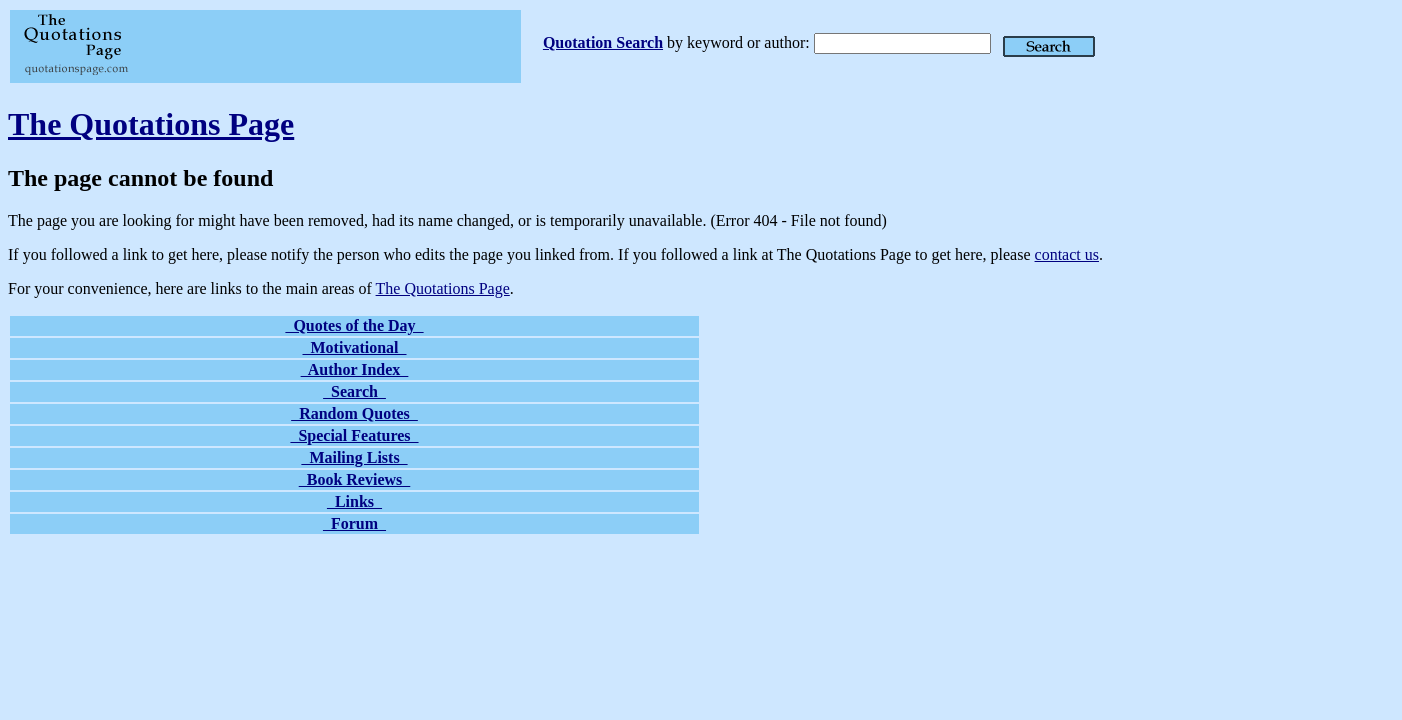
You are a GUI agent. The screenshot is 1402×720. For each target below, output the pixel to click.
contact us (1067, 254)
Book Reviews (355, 479)
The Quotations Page (151, 124)
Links (354, 501)
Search (354, 391)
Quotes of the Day (354, 325)
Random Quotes (354, 413)
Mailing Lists (354, 457)
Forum (354, 523)
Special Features (354, 435)
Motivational (355, 347)
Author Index (355, 369)
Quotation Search (603, 42)
